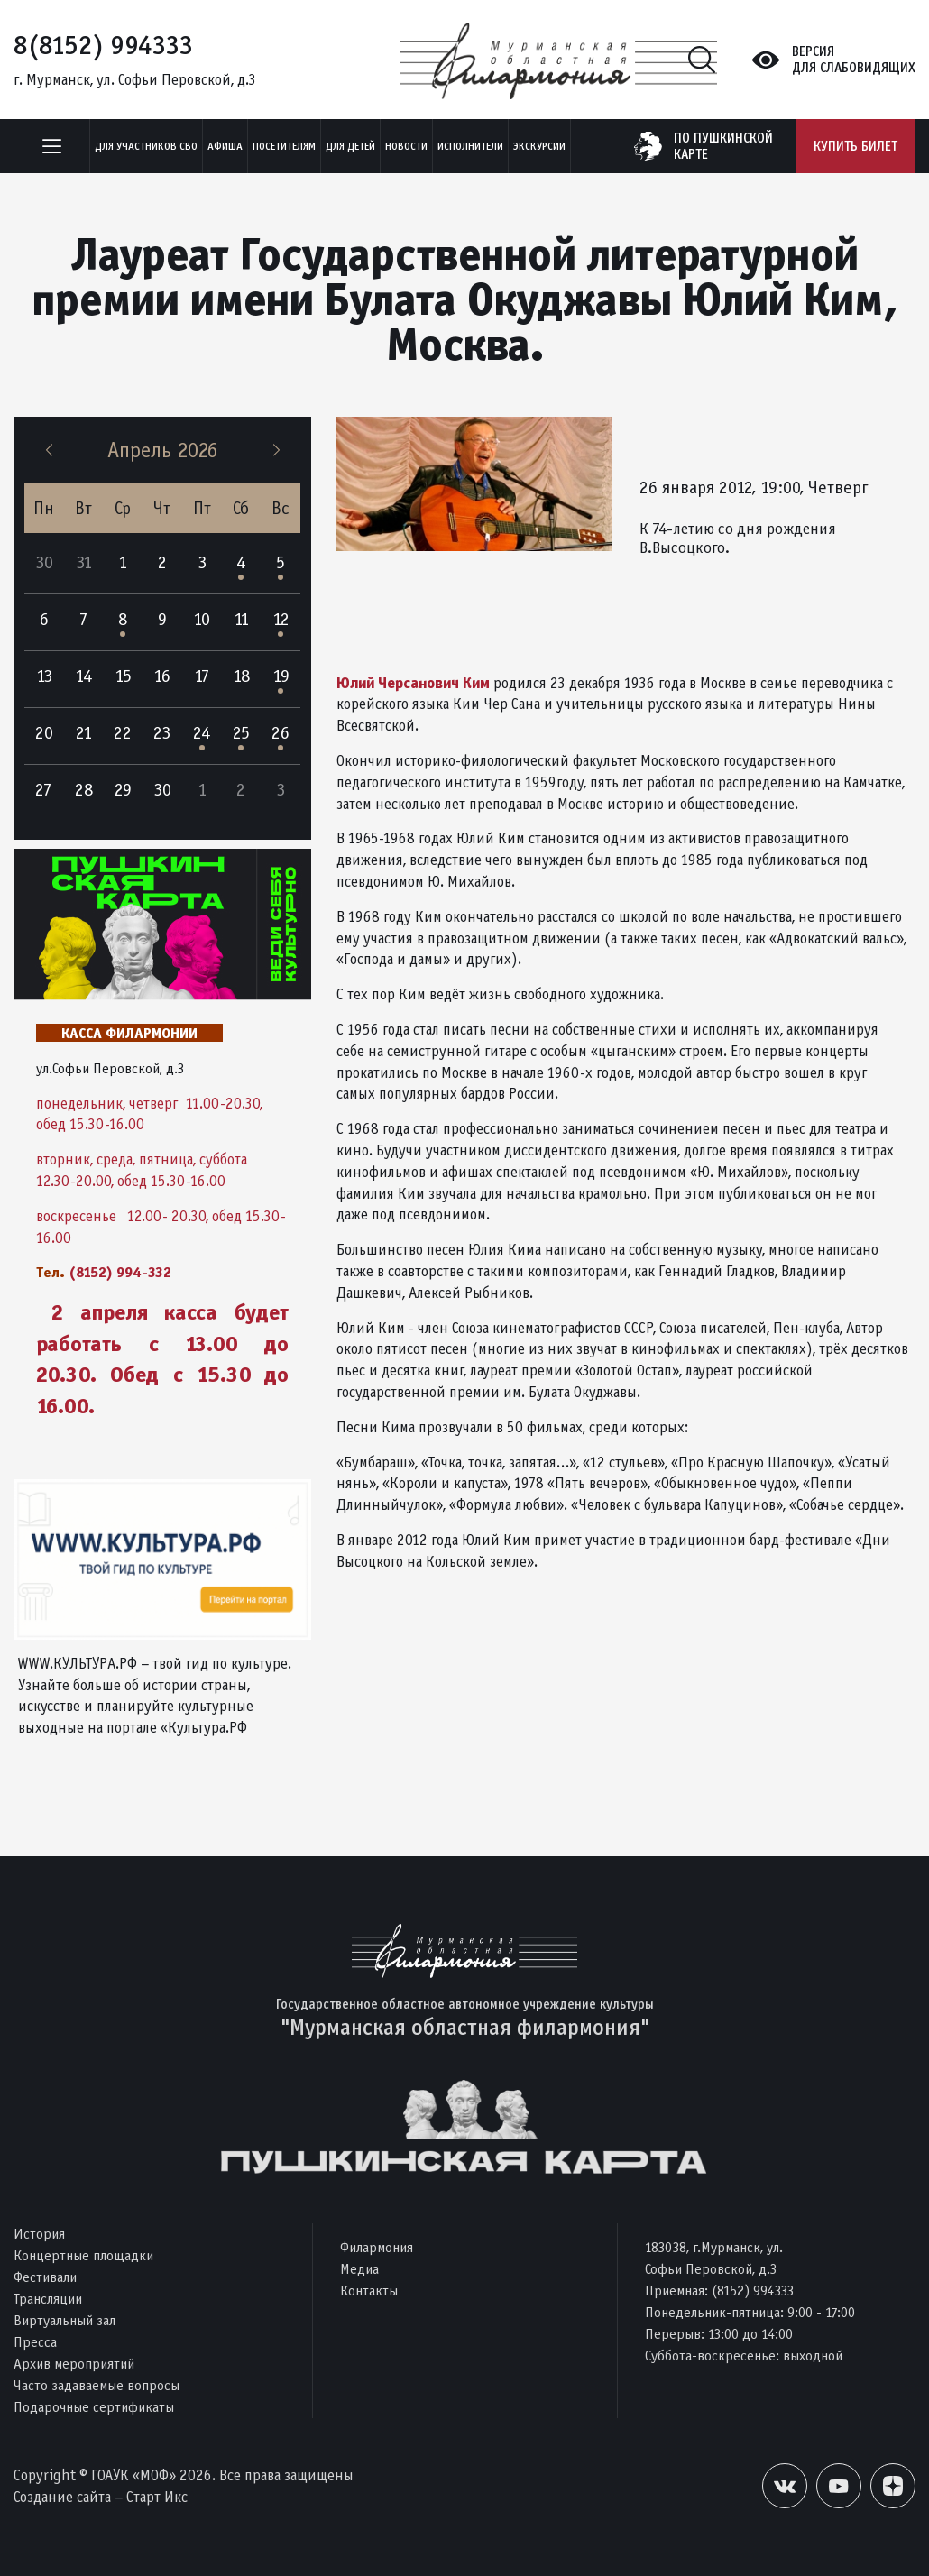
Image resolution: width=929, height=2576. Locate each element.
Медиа (359, 2268)
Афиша (225, 146)
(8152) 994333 (753, 2290)
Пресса (35, 2342)
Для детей (350, 146)
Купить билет (855, 146)
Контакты (369, 2290)
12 (281, 619)
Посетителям (284, 146)
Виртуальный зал (64, 2320)
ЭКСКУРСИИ (539, 146)
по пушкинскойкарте (723, 146)
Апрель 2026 (162, 450)
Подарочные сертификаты (94, 2406)
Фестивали (45, 2277)
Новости (406, 146)
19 (281, 676)
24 (201, 732)
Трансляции (48, 2298)
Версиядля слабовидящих (853, 59)
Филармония (376, 2247)
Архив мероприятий (74, 2363)
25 (241, 732)
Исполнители (470, 146)
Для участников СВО (146, 146)
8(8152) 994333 (103, 45)
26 (280, 732)
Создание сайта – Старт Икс (101, 2497)
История (39, 2233)
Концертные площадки (83, 2255)
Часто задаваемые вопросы (96, 2385)
